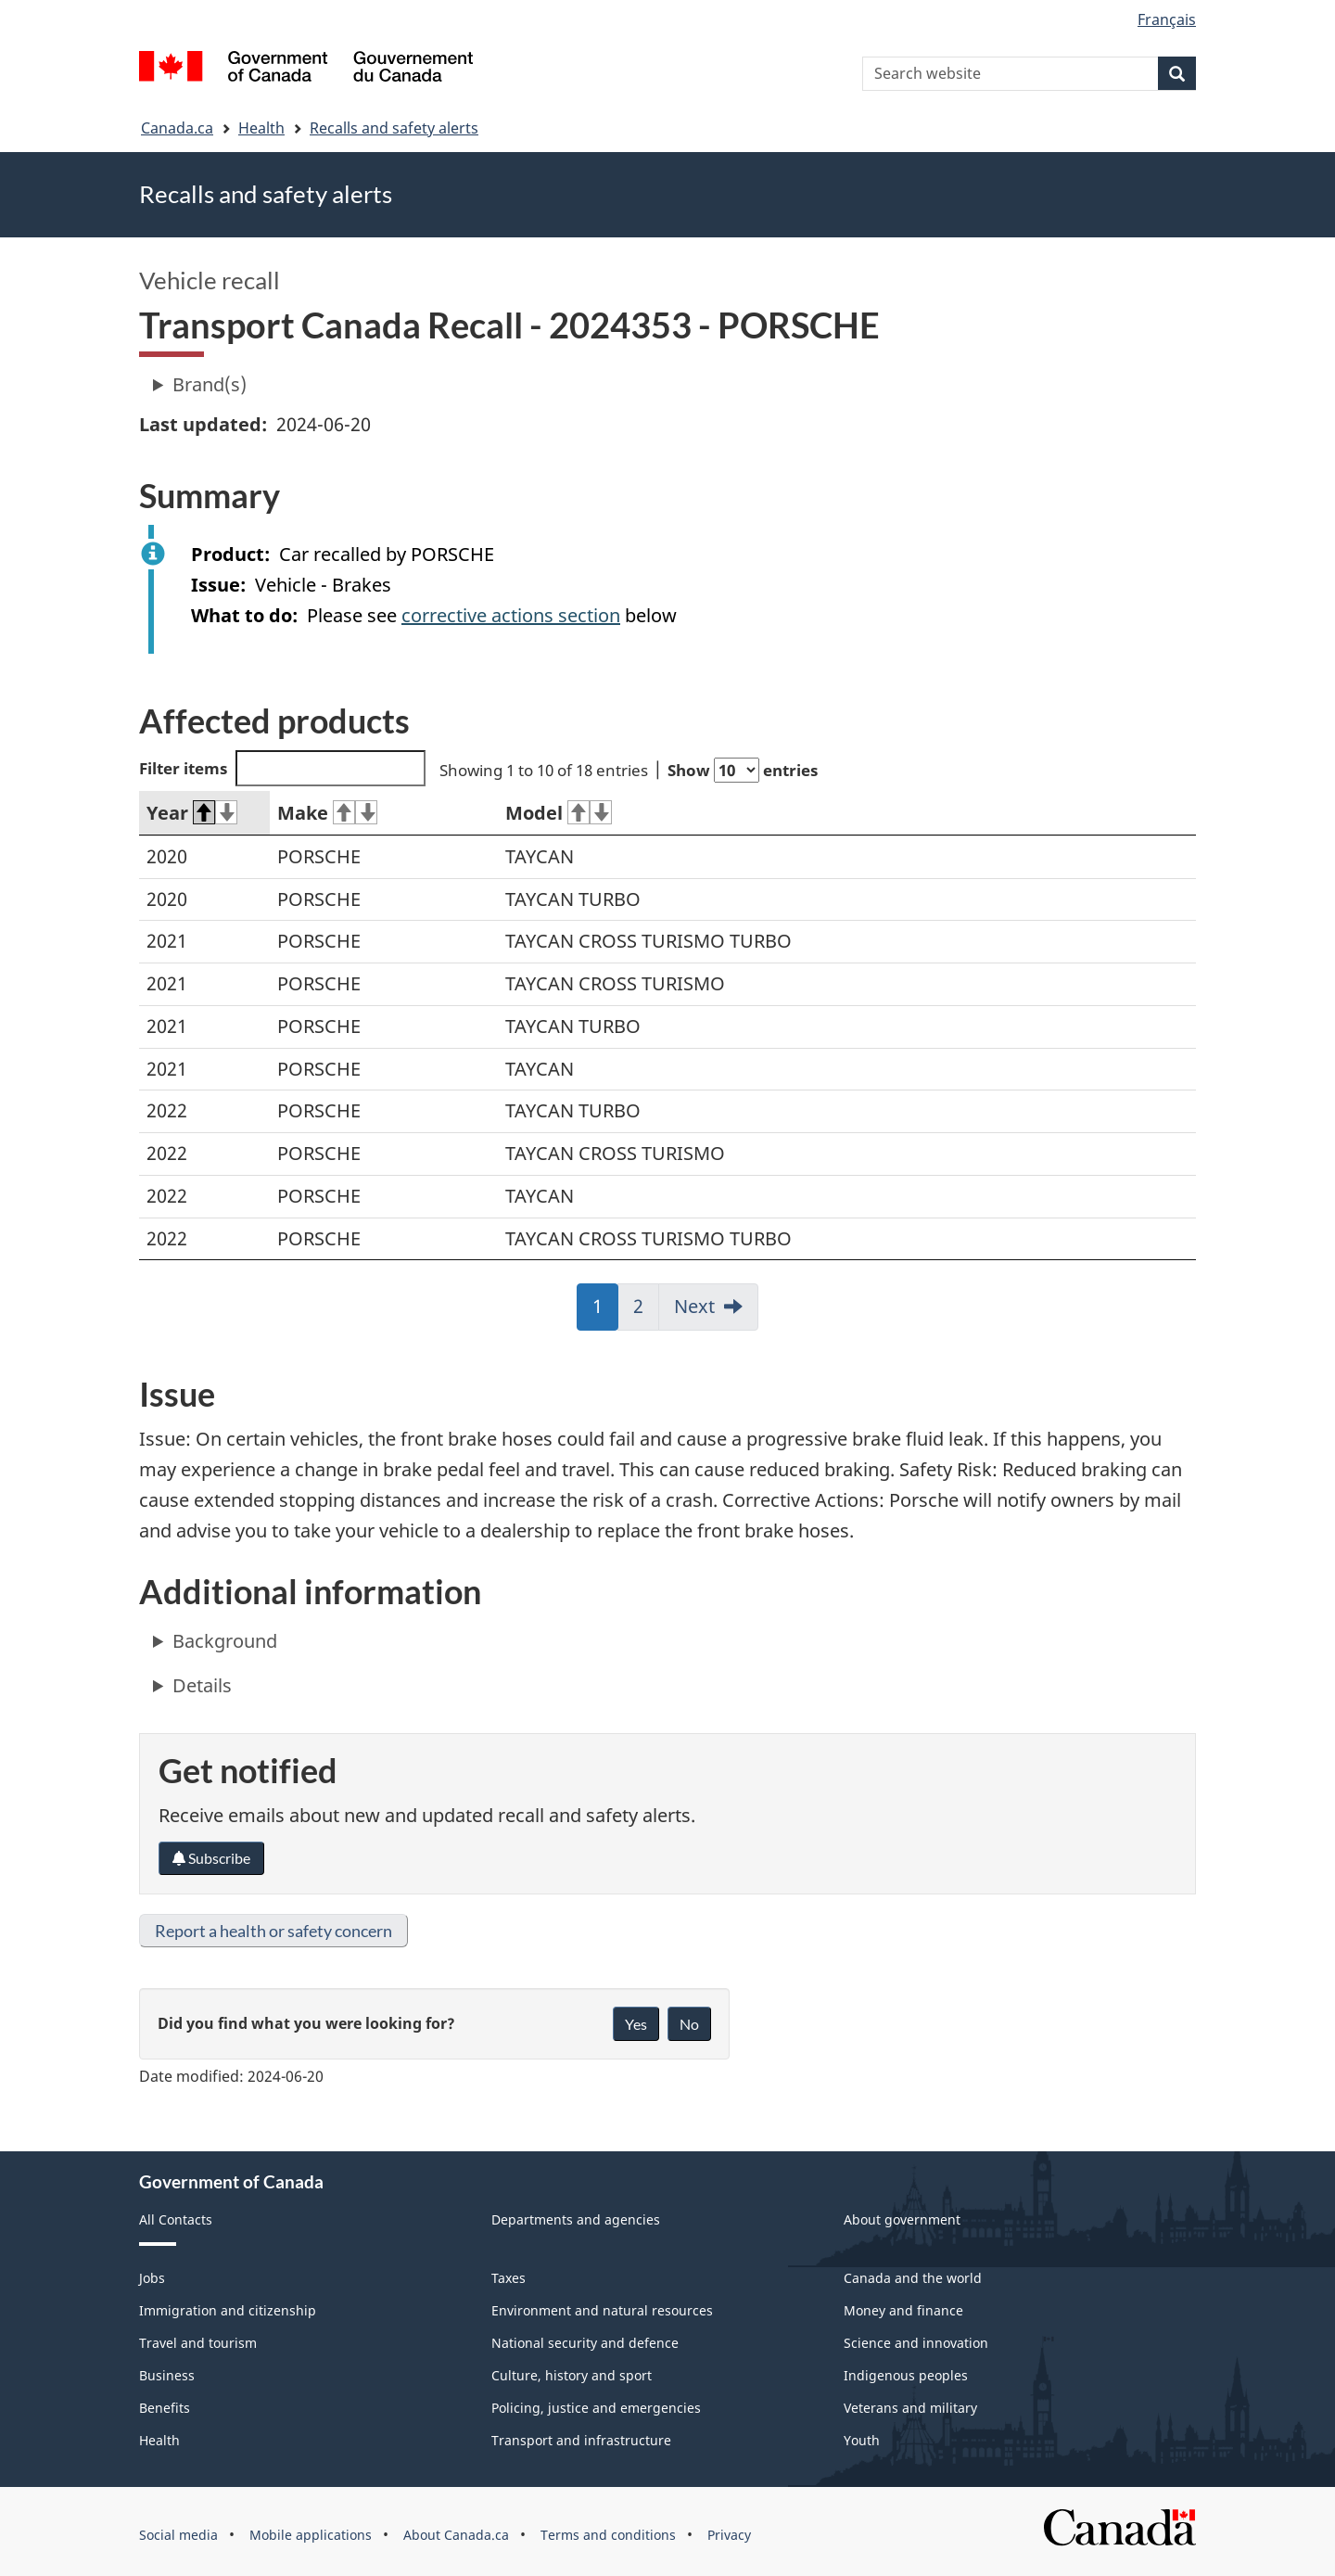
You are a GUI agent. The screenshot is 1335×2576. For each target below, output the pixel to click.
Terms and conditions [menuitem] (608, 2535)
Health (261, 128)
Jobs (152, 2278)
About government (902, 2219)
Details (202, 1685)
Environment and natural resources (602, 2310)
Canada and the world (913, 2278)
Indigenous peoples (906, 2375)
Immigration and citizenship (227, 2310)
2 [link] (646, 1312)
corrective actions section (510, 615)
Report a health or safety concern (273, 1930)
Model (558, 812)
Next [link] (694, 1306)
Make (327, 812)
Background (224, 1640)
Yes (636, 2024)
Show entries (743, 770)
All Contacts (175, 2219)
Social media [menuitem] (178, 2535)
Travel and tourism (198, 2343)
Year (191, 812)
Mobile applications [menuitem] (310, 2535)
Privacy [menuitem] (729, 2535)
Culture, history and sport (571, 2375)
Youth (862, 2440)
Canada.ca (177, 128)
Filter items (282, 768)
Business (167, 2375)
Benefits (164, 2408)
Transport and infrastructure (581, 2440)
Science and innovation (916, 2343)
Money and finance (903, 2310)
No (689, 2024)
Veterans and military (910, 2408)
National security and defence (585, 2343)
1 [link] (605, 1312)
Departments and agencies (575, 2219)
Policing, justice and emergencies (596, 2408)
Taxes (508, 2278)
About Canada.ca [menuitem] (456, 2535)
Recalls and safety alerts (394, 128)
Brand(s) (209, 384)
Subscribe (211, 1858)
